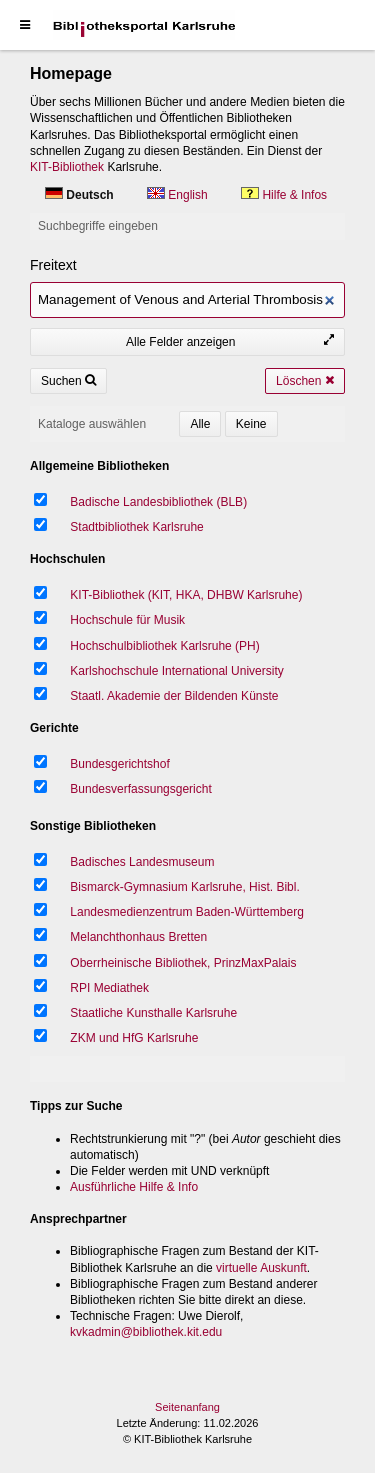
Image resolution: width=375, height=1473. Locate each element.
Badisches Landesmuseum (142, 862)
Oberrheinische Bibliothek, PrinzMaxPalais (183, 963)
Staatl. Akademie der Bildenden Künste (174, 696)
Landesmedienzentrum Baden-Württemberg (186, 912)
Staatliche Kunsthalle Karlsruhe (153, 1013)
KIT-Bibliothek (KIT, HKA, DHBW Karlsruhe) (186, 595)
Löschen (305, 381)
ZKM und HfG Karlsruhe (134, 1038)
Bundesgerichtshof (119, 764)
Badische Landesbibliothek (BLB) (158, 502)
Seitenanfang (187, 1407)
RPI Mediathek (109, 988)
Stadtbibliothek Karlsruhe (136, 527)
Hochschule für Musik (127, 620)
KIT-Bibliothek (67, 167)
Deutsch (81, 195)
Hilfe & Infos (284, 195)
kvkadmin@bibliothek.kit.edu (146, 1332)
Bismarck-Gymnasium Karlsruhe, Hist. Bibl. (184, 887)
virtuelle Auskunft (261, 1268)
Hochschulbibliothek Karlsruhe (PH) (164, 646)
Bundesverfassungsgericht (140, 789)
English (179, 195)
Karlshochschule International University (176, 671)
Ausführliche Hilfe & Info (134, 1187)
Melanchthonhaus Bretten (138, 937)
